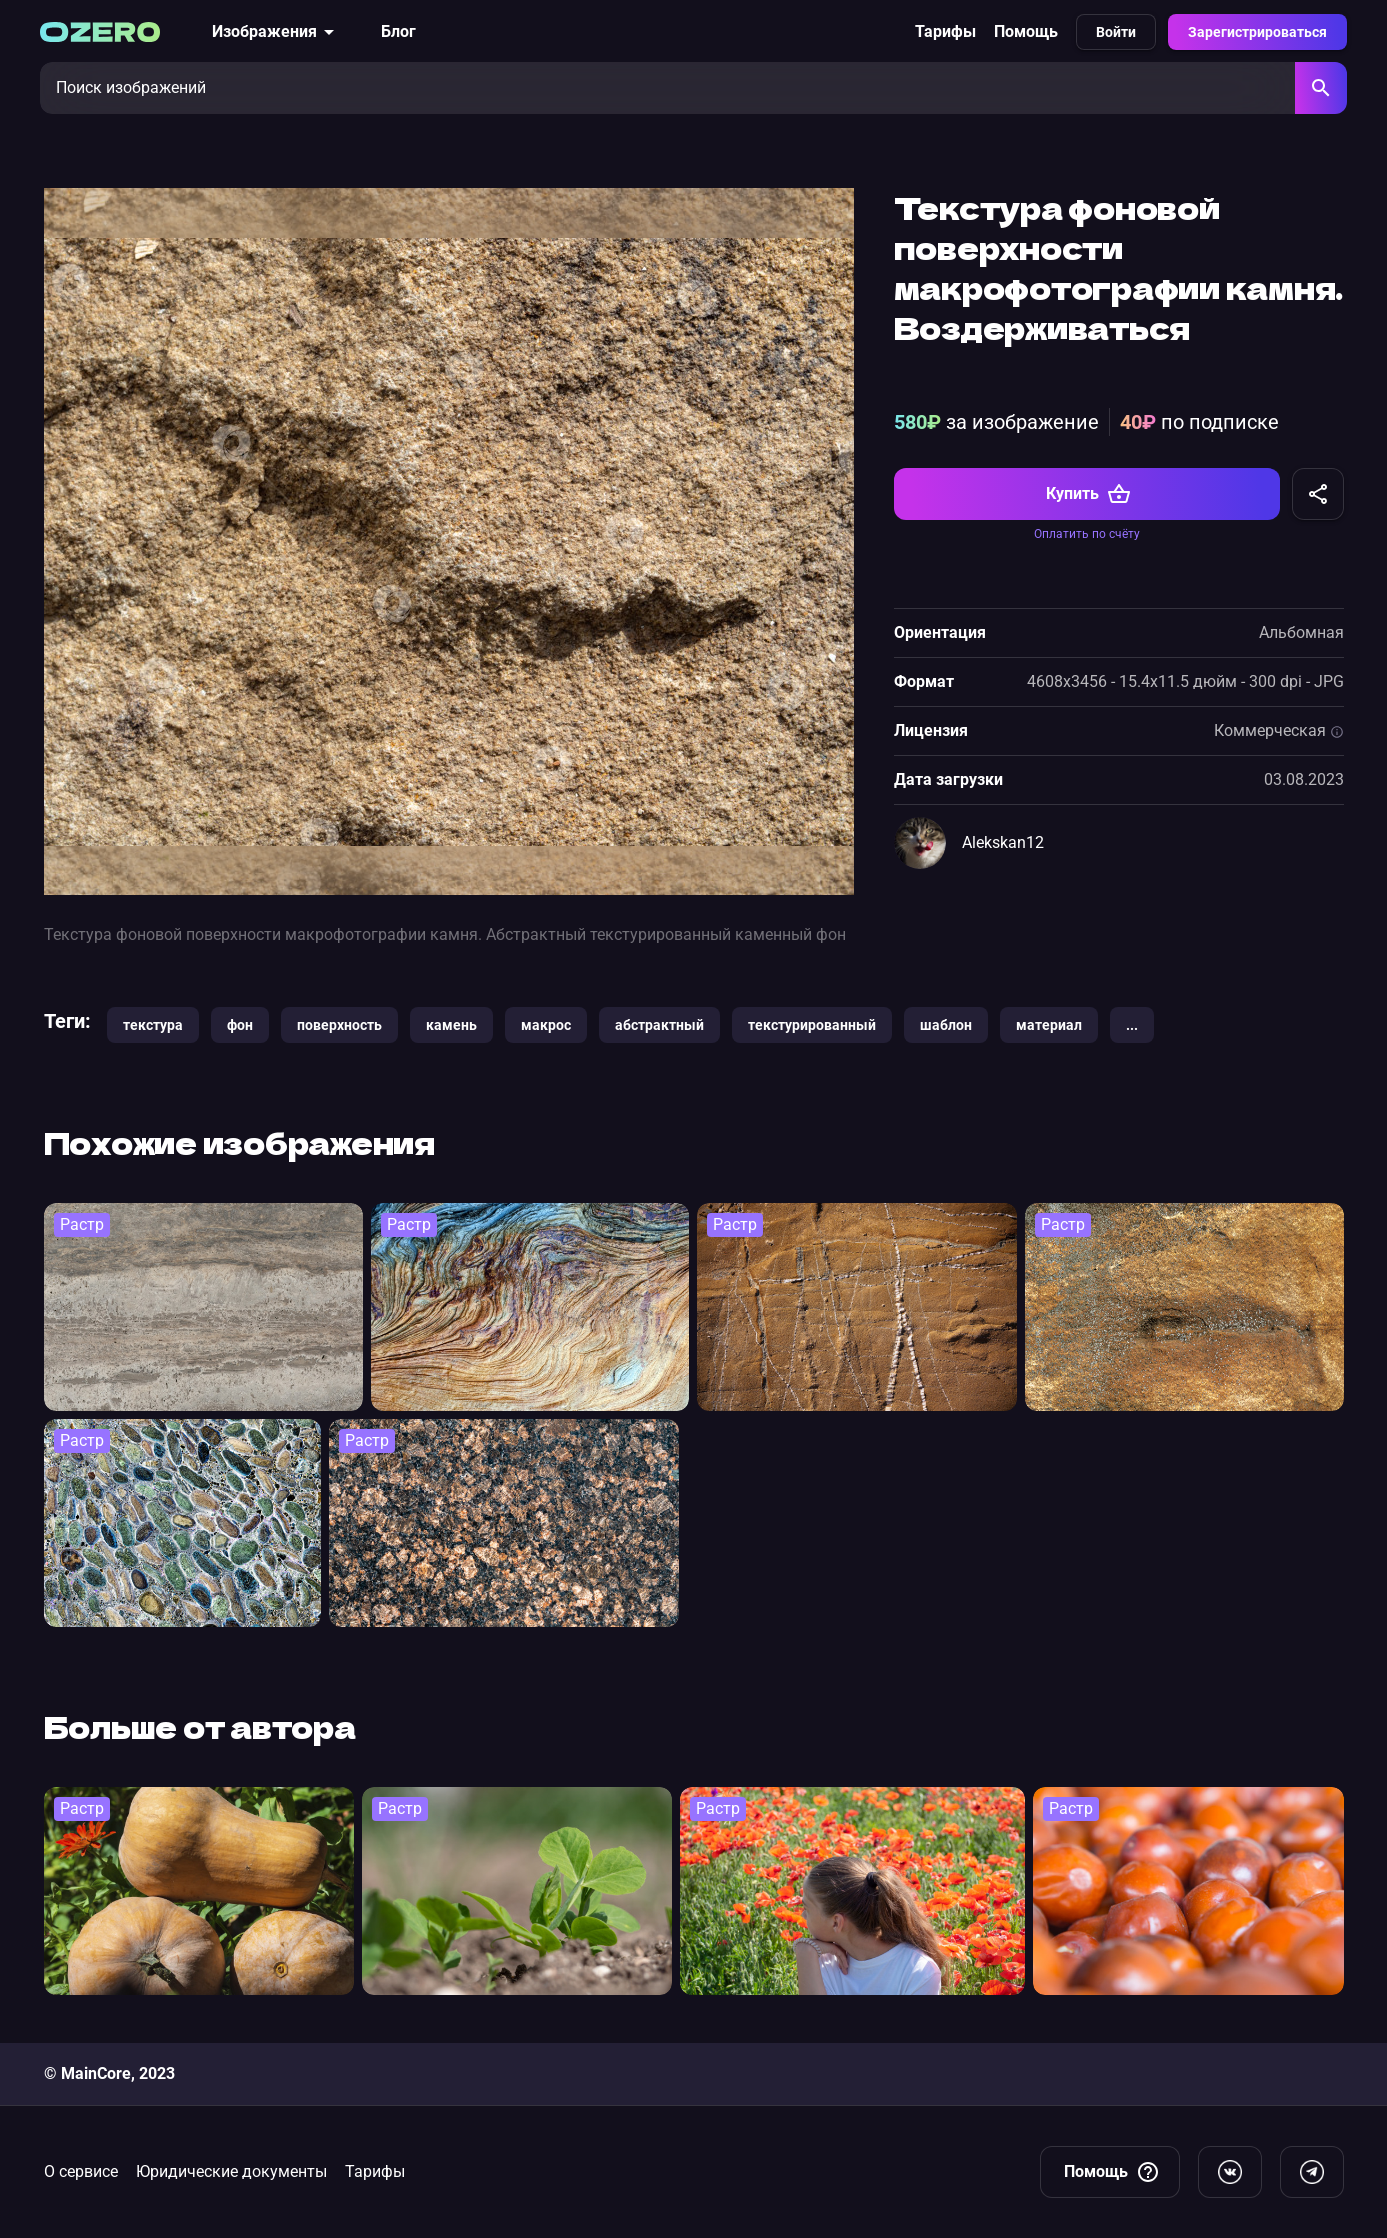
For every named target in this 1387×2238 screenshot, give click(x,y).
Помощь (1026, 31)
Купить (1088, 494)
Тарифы (945, 31)
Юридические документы (231, 2171)
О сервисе (81, 2171)
